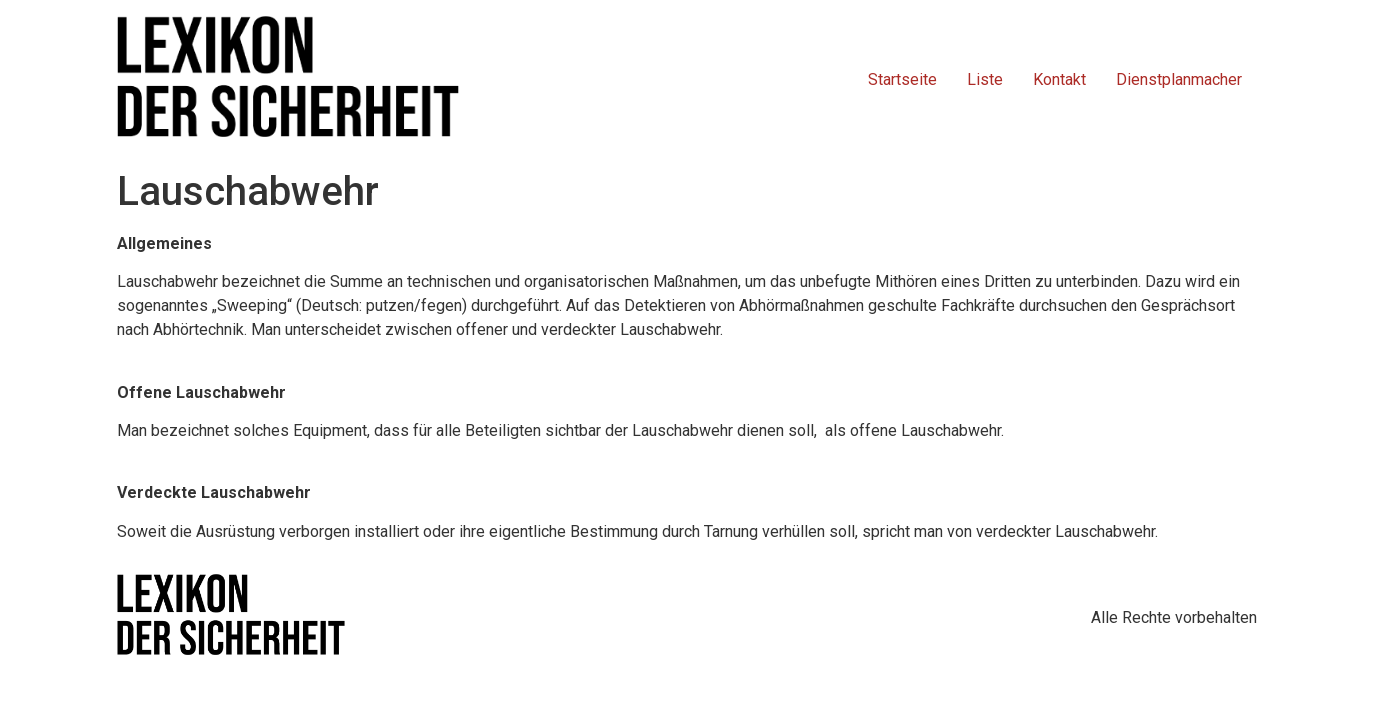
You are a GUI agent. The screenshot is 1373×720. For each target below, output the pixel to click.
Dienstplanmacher (1179, 79)
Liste (985, 79)
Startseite (902, 79)
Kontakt (1059, 79)
